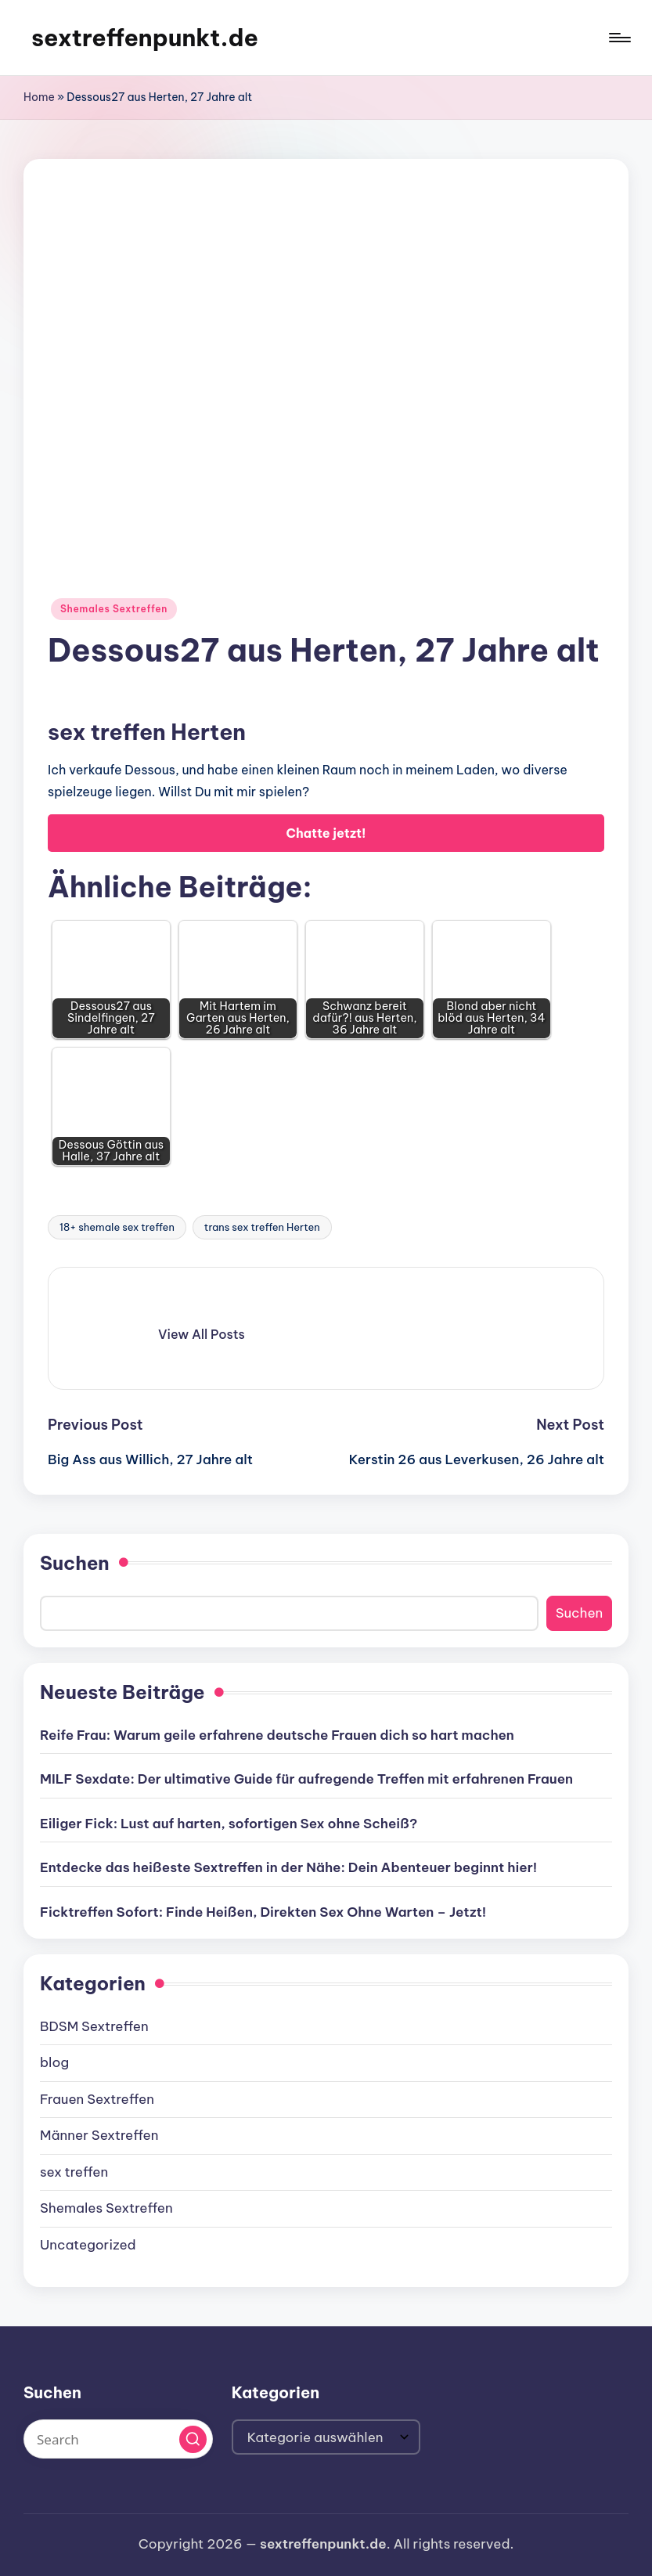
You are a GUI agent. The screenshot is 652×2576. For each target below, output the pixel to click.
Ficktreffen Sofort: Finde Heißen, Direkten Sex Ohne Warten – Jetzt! (263, 1912)
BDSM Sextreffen (94, 2026)
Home (39, 97)
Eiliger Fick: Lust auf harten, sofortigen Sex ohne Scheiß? (228, 1823)
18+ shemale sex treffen (117, 1227)
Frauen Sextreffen (97, 2099)
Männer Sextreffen (99, 2135)
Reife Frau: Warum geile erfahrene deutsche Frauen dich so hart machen (277, 1735)
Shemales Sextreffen (114, 609)
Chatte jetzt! (326, 833)
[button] (201, 1334)
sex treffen (74, 2172)
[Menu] (619, 37)
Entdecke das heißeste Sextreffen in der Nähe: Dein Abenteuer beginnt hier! (288, 1867)
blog (54, 2062)
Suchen (75, 1563)
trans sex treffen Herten (262, 1227)
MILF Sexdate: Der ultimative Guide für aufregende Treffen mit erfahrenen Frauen (306, 1779)
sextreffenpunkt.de (144, 37)
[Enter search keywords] (118, 2439)
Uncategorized (88, 2244)
